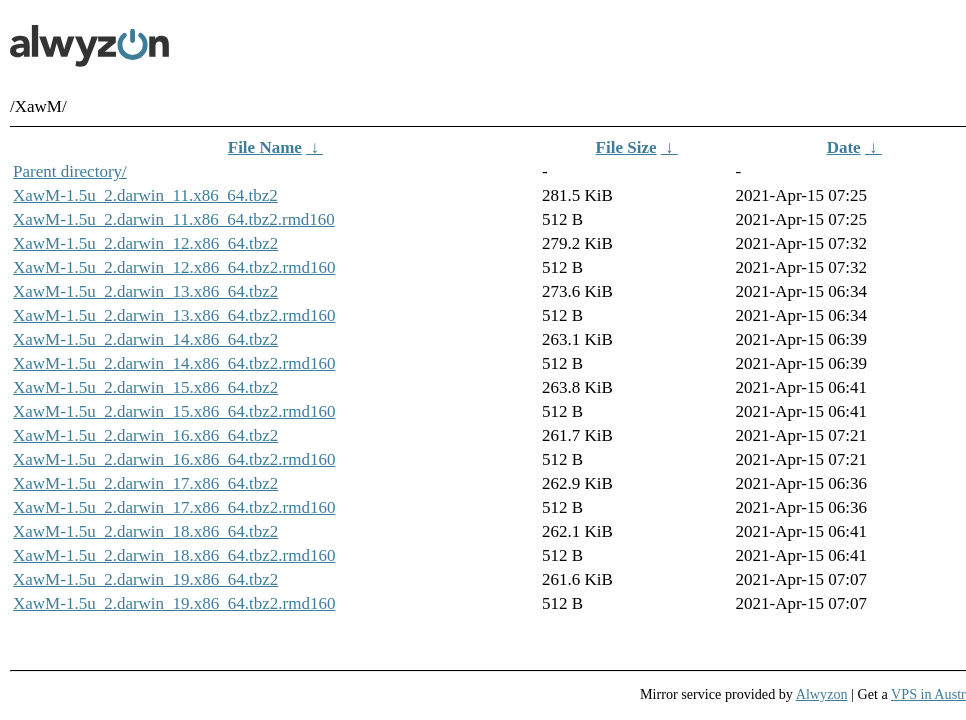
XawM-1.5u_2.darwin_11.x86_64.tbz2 (145, 195)
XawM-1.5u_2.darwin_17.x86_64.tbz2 (145, 483)
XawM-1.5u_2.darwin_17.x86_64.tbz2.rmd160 (174, 507)
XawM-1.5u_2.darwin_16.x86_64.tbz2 (145, 435)
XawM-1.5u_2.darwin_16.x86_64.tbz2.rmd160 (174, 459)
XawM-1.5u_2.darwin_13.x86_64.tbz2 (145, 291)
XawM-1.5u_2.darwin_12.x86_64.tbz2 (145, 243)
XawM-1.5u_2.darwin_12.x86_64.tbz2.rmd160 (174, 267)
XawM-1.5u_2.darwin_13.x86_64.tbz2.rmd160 (174, 315)
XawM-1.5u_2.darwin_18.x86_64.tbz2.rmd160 (174, 555)
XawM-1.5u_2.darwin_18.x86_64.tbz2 (145, 531)
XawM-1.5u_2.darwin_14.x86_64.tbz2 (145, 339)
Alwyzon (822, 694)
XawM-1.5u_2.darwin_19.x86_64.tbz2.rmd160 (174, 603)
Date (844, 147)
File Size (626, 147)
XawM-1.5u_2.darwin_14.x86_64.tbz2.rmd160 (174, 363)
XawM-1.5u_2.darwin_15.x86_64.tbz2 (145, 387)
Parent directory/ (70, 171)
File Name (265, 147)
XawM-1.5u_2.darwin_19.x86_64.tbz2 (145, 579)
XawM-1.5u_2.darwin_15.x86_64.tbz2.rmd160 (174, 411)
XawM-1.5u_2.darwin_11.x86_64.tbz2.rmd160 (174, 219)
